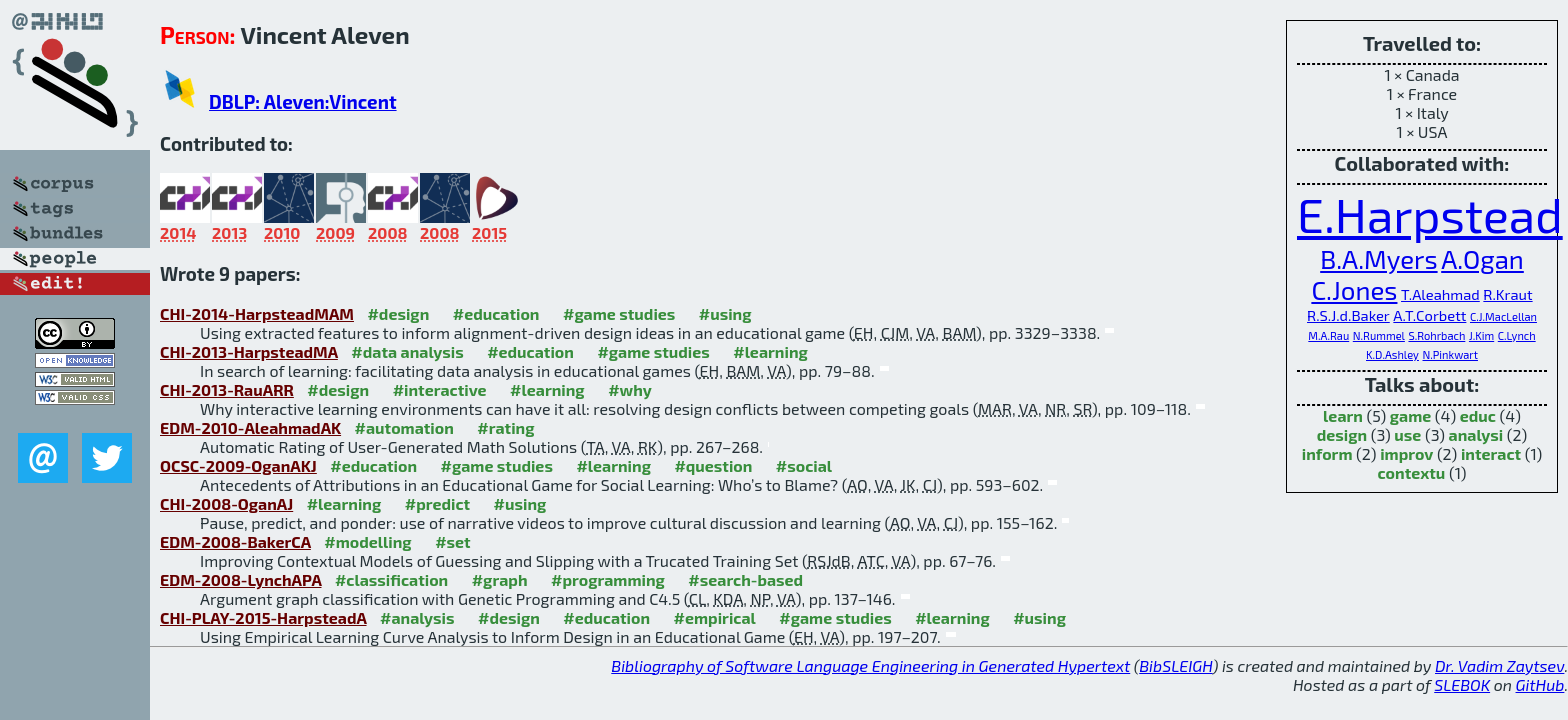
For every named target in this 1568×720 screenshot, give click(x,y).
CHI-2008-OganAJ (226, 503)
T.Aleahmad (1440, 294)
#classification (391, 579)
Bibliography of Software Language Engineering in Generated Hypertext (870, 665)
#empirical (715, 617)
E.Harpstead (1430, 214)
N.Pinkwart (1450, 354)
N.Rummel (1379, 335)
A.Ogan (1482, 258)
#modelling (367, 541)
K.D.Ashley (1392, 354)
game (1410, 415)
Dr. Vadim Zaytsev (1499, 665)
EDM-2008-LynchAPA (240, 579)
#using (725, 313)
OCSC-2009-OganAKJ (238, 465)
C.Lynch (1517, 335)
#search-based (745, 579)
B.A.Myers (1378, 258)
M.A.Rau (1328, 335)
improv (1406, 453)
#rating (505, 427)
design (1342, 434)
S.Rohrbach (1436, 335)
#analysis (417, 617)
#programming (608, 579)
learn (1343, 415)
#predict (437, 503)
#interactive (440, 389)
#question (713, 465)
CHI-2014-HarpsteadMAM (257, 313)
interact (1491, 453)
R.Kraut (1507, 294)
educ (1478, 415)
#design (398, 313)
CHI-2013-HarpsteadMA (249, 351)
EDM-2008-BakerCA (235, 541)
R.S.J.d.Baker (1348, 315)
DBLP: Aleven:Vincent (303, 101)
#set (453, 541)
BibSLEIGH (1175, 665)
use (1407, 434)
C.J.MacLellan (1503, 316)
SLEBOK (1462, 684)
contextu (1412, 472)
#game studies (619, 313)
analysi (1476, 434)
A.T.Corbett (1429, 315)
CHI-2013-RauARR (227, 389)
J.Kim (1481, 335)
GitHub (1540, 684)
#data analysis (407, 351)
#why (630, 389)
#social (804, 465)
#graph (500, 579)
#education (496, 313)
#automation (404, 427)
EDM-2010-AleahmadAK (250, 427)
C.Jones (1354, 289)
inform (1327, 453)
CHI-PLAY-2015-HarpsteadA (263, 617)
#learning (770, 351)
